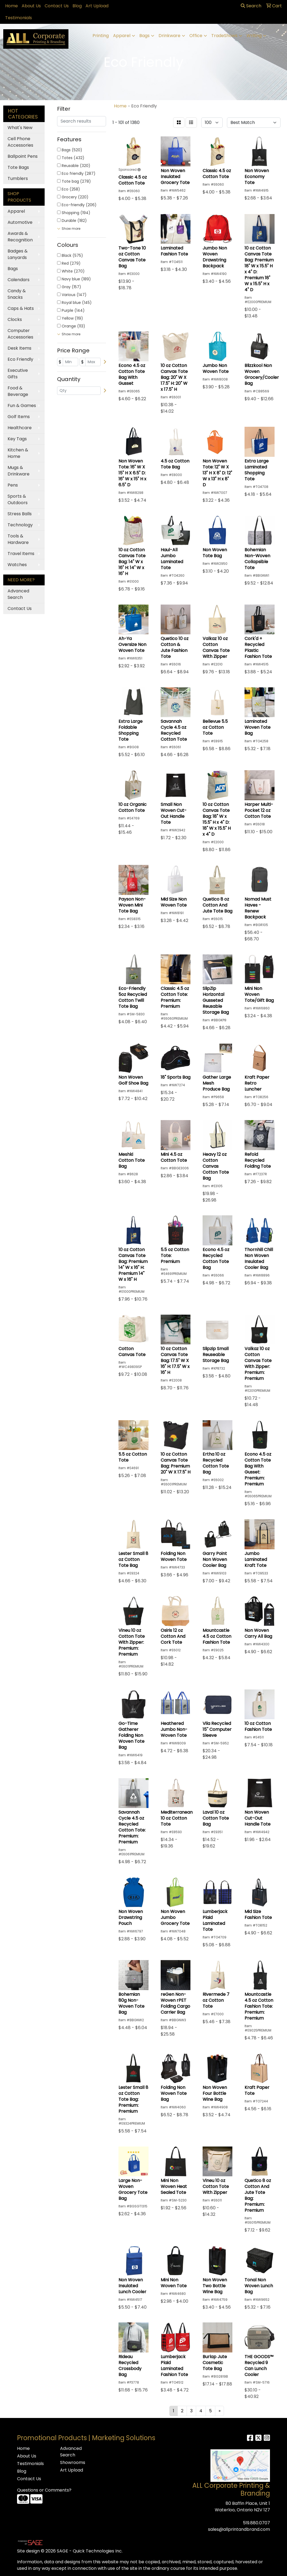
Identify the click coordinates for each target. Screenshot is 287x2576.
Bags (144, 35)
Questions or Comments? (44, 2490)
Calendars (18, 280)
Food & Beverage (18, 391)
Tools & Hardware (18, 539)
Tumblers (18, 178)
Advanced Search (18, 594)
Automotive (20, 222)
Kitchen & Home (18, 453)
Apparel (121, 35)
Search (251, 6)
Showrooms (72, 2462)
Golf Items (19, 417)
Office (195, 35)
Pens (13, 485)
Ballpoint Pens (23, 156)
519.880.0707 (256, 2523)
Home (11, 6)
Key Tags (17, 439)
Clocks (15, 319)
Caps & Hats (21, 308)
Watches (17, 565)
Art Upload (96, 6)
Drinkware (169, 35)
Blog (77, 6)
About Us (31, 6)
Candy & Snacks (17, 294)
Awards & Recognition (20, 236)
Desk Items (19, 348)
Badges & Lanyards (18, 254)
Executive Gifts (18, 373)
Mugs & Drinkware (18, 470)
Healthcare (20, 428)
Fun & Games (22, 405)
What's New (20, 127)
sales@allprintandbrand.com (239, 2529)
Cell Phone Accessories (20, 142)
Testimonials (18, 18)
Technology (20, 525)
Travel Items (21, 553)
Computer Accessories (20, 333)
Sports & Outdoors (18, 499)
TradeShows (224, 35)
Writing (254, 35)
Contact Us (57, 6)
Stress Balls (20, 514)
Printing (101, 35)
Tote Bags (18, 167)
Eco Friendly (20, 359)
